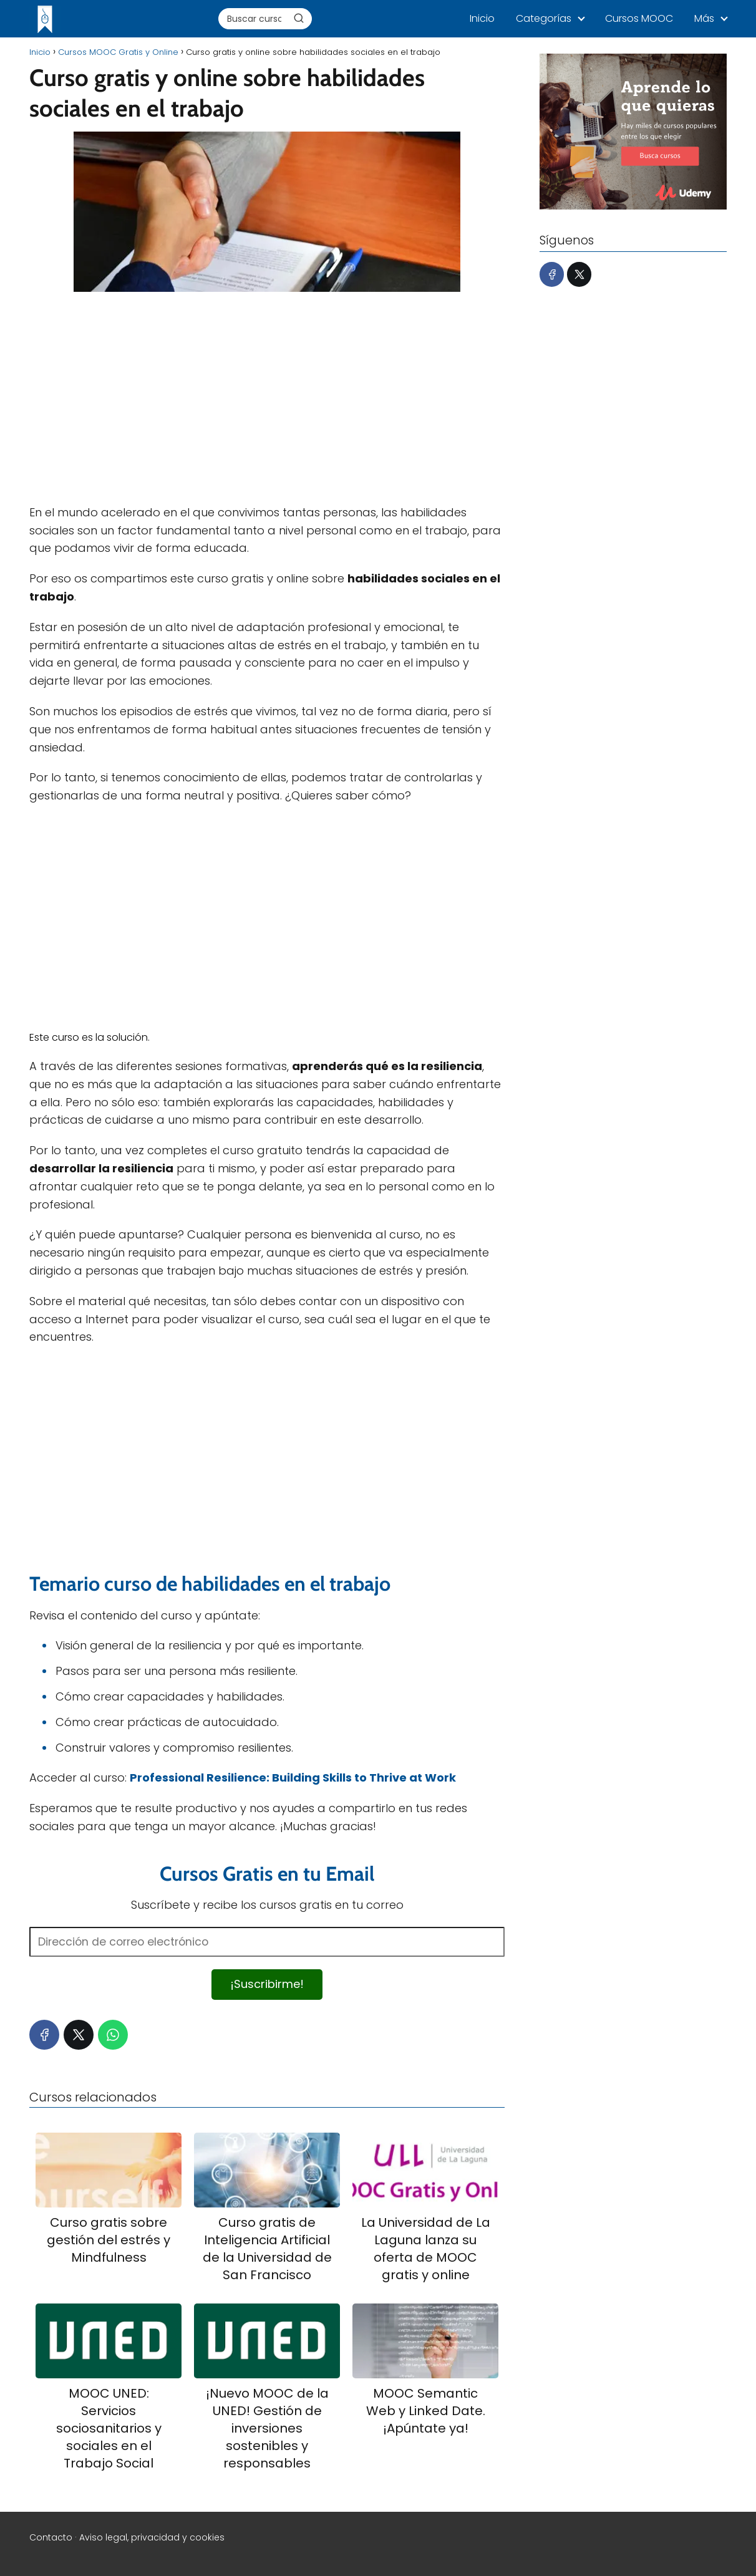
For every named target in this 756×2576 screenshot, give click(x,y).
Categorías (543, 18)
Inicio (482, 18)
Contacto (50, 2537)
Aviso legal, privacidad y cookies (152, 2537)
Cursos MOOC (639, 18)
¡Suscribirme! (267, 1984)
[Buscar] (299, 18)
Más (704, 18)
